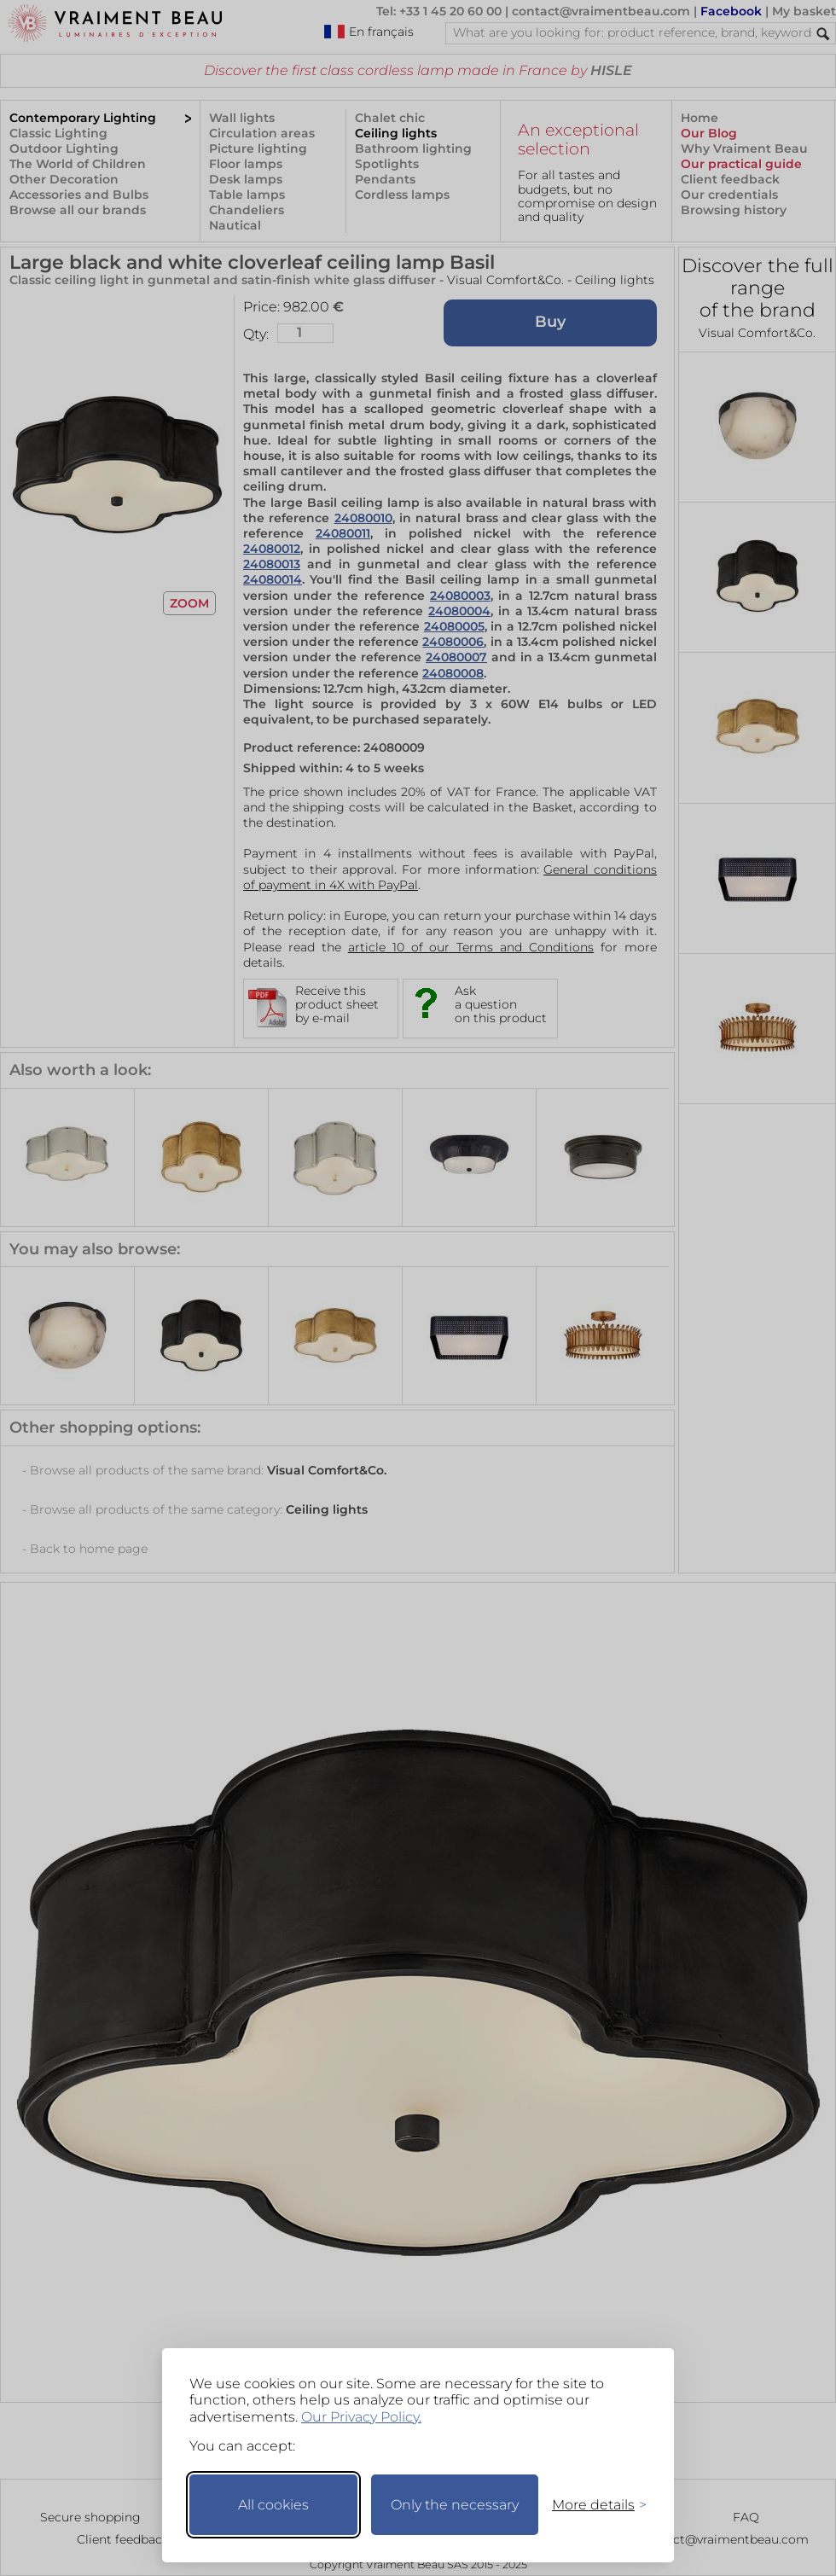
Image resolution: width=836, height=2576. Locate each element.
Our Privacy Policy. (361, 2417)
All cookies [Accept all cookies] (273, 2505)
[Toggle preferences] (592, 2504)
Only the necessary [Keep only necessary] (455, 2505)
